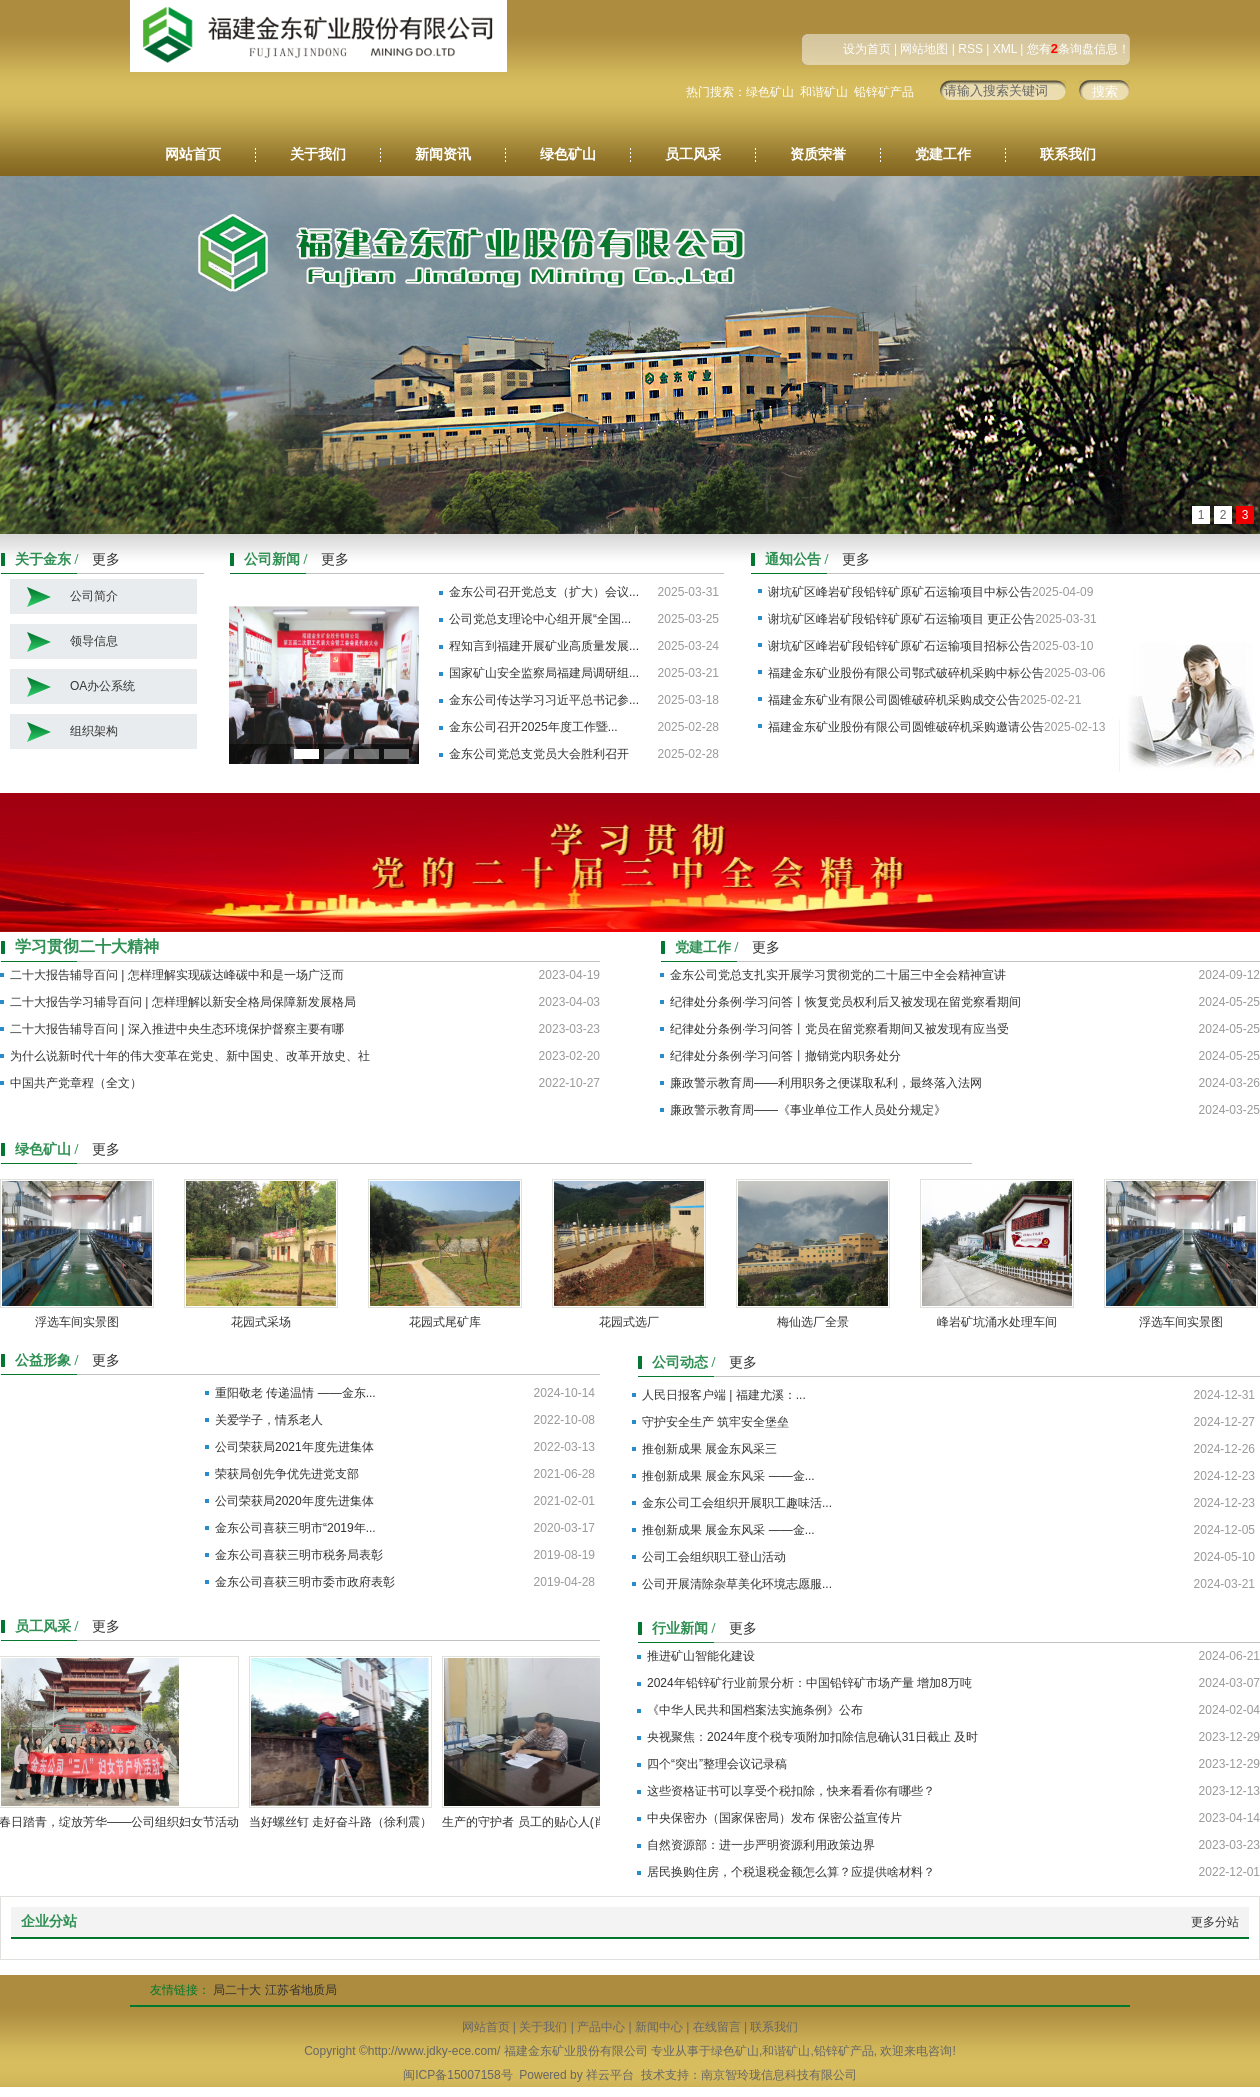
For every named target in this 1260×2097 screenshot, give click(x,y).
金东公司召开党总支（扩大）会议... (544, 592)
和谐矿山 (824, 92)
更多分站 (1215, 1922)
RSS (970, 49)
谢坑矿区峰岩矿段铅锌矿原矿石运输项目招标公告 (900, 646)
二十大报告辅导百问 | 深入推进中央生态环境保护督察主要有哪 (177, 1029)
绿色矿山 (770, 92)
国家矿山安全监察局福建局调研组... (544, 673)
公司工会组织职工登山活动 (714, 1557)
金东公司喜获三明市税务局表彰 (299, 1555)
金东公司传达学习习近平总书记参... (544, 700)
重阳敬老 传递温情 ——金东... (295, 1393)
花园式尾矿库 (450, 1322)
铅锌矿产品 (884, 92)
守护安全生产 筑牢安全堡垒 (715, 1422)
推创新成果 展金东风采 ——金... (728, 1476)
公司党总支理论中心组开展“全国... (540, 619)
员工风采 (693, 154)
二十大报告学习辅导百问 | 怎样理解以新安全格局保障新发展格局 (183, 1002)
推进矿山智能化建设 (701, 1656)
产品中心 (601, 2027)
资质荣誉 (818, 154)
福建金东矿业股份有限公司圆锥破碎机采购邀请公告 (906, 727)
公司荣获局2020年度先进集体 (294, 1501)
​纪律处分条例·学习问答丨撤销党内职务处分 (785, 1056)
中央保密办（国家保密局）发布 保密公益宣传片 (774, 1818)
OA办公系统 (102, 686)
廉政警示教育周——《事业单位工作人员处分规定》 (808, 1110)
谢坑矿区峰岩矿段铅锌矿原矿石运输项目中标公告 (900, 592)
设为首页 (867, 49)
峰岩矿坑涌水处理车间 (1002, 1322)
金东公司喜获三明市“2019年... (295, 1528)
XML (1005, 49)
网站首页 (193, 154)
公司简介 (94, 596)
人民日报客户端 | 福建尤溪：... (724, 1395)
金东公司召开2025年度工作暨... (533, 727)
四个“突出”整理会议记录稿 (717, 1764)
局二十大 (237, 1990)
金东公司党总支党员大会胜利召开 (539, 754)
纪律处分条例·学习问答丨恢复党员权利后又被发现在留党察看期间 (845, 1002)
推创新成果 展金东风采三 (709, 1449)
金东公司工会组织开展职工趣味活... (737, 1503)
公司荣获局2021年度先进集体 (294, 1447)
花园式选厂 (634, 1322)
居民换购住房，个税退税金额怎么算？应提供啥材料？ (791, 1872)
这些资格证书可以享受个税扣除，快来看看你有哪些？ (791, 1791)
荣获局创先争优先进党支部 (287, 1474)
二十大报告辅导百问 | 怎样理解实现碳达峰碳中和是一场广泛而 (177, 975)
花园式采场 (266, 1322)
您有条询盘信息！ (1078, 49)
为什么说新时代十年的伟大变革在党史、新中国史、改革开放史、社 (190, 1056)
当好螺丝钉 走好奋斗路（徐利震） (345, 1822)
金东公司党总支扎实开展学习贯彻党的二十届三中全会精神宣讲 (838, 975)
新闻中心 (659, 2027)
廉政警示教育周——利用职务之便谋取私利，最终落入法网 (826, 1083)
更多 (106, 559)
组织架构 (94, 731)
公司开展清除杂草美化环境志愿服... (737, 1584)
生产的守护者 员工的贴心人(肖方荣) (542, 1822)
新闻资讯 (443, 154)
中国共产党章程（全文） (76, 1083)
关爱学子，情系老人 (269, 1420)
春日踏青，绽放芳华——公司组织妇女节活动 (124, 1822)
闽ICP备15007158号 (457, 2075)
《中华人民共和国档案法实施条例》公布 (755, 1710)
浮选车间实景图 (82, 1322)
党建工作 (943, 154)
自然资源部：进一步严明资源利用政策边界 (761, 1845)
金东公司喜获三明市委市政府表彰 (305, 1582)
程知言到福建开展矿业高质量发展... (544, 646)
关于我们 (318, 154)
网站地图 (924, 49)
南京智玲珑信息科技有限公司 (779, 2075)
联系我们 (1068, 154)
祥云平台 (610, 2075)
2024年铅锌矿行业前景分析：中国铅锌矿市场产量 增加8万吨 (809, 1683)
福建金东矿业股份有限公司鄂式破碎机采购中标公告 (906, 673)
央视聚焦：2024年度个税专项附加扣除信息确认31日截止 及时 (812, 1737)
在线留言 (717, 2027)
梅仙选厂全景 (818, 1322)
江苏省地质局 (301, 1990)
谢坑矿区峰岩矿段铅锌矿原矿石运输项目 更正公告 (901, 619)
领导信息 (94, 641)
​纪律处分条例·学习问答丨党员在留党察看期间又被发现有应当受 (839, 1029)
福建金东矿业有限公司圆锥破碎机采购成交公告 (894, 700)
